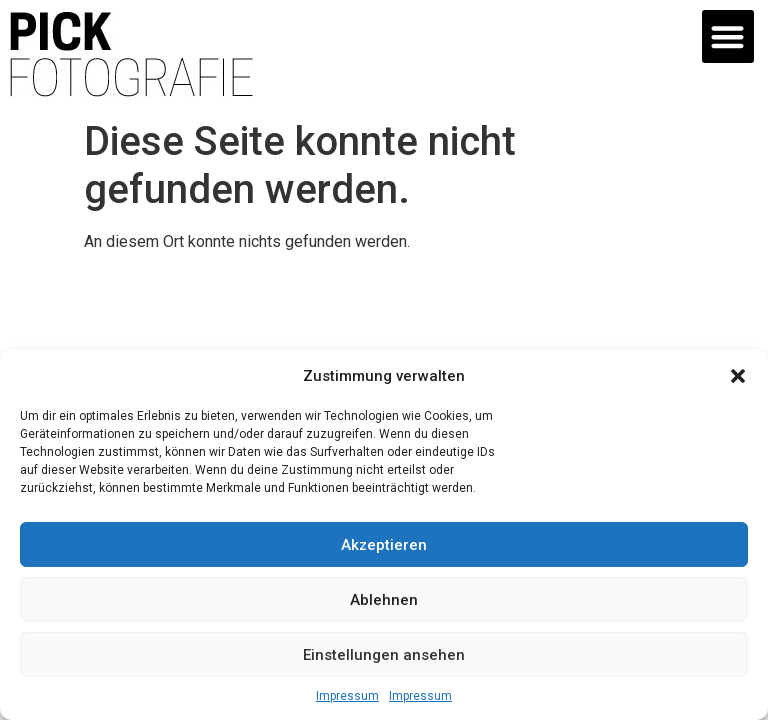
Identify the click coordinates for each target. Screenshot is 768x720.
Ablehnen (384, 600)
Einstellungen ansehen (384, 655)
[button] (738, 376)
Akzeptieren (384, 545)
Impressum (347, 696)
